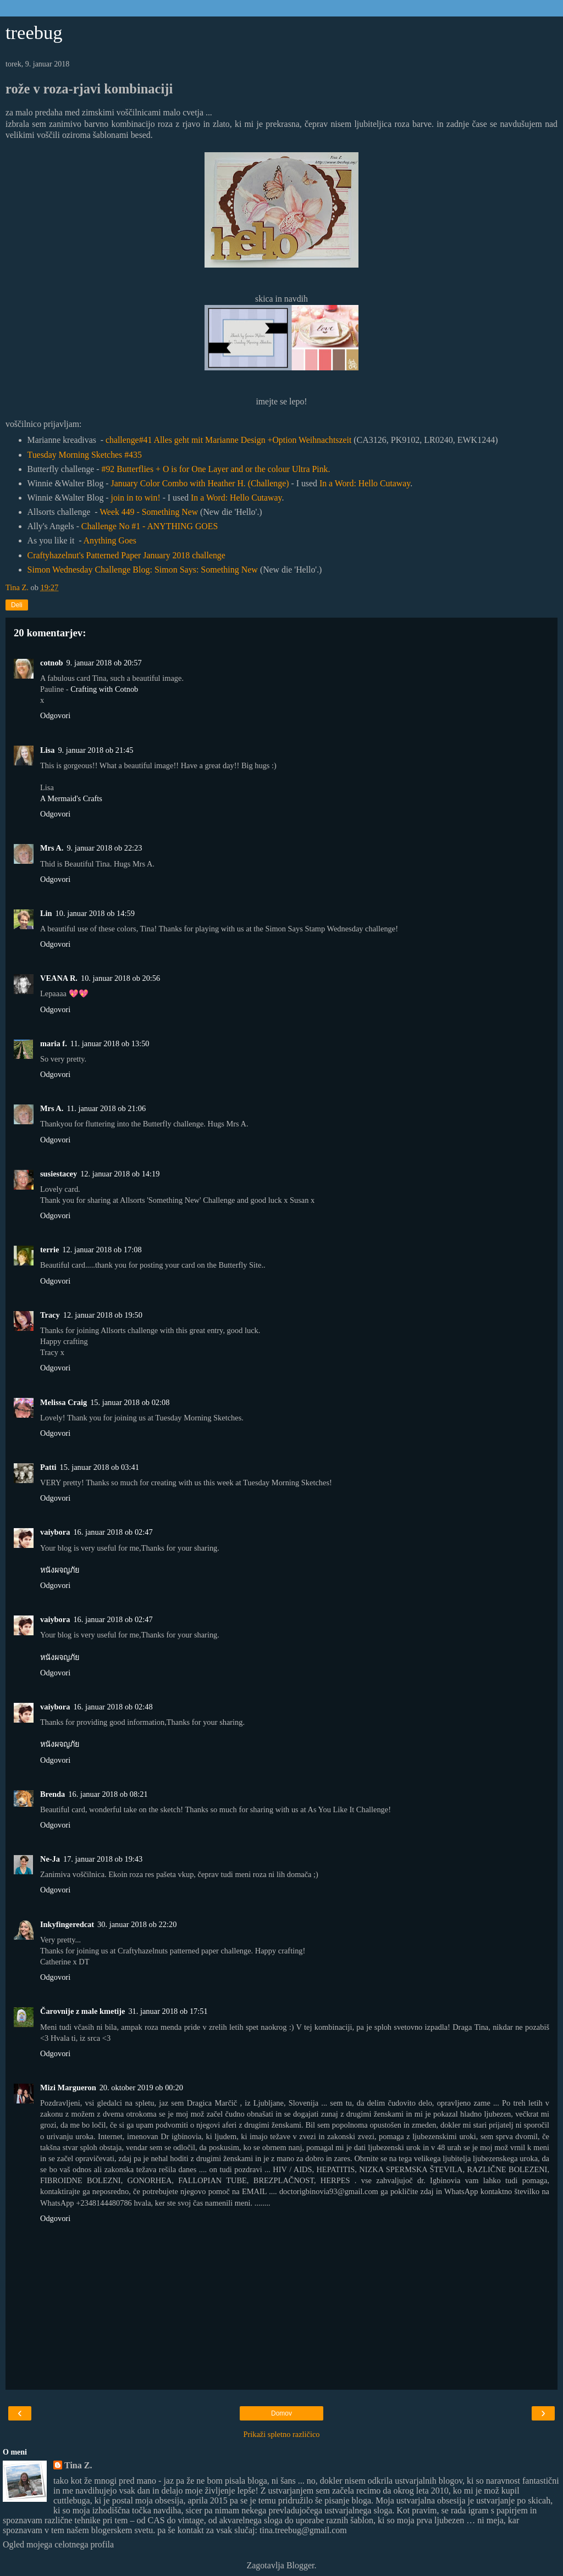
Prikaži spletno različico (281, 2434)
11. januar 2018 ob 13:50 (110, 1043)
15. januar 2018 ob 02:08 (129, 1402)
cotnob (51, 662)
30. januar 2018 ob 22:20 (136, 1924)
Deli (17, 605)
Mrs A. (51, 847)
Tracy (50, 1315)
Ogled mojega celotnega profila (58, 2544)
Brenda (52, 1794)
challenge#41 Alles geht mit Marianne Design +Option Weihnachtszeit (228, 440)
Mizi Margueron (68, 2087)
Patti (48, 1467)
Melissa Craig (63, 1402)
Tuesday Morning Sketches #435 (84, 454)
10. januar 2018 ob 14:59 (95, 913)
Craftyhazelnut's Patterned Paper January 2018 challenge (126, 555)
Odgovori (55, 715)
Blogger (300, 2565)
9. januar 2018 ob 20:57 (104, 662)
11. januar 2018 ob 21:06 (106, 1108)
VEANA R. (59, 978)
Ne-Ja (50, 1859)
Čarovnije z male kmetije (82, 2011)
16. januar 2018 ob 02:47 (112, 1532)
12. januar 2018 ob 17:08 (101, 1249)
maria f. (53, 1043)
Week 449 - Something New (149, 512)
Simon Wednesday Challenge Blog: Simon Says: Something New (142, 569)
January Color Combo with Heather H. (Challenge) (200, 483)
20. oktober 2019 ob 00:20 (141, 2087)
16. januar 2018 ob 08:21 (107, 1794)
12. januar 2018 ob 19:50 (102, 1315)
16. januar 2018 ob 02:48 (112, 1706)
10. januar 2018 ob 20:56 (120, 978)
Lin (46, 913)
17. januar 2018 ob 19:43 (102, 1859)
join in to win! (136, 497)
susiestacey (58, 1173)
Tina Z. (78, 2465)
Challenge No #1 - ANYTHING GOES (149, 526)
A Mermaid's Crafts (71, 798)
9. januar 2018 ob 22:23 (104, 847)
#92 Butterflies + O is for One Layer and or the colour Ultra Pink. (216, 469)
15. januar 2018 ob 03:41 (99, 1467)
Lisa (47, 750)
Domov (281, 2413)
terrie (49, 1249)
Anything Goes (110, 540)
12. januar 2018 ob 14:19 (119, 1173)
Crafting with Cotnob (104, 689)
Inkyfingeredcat (67, 1924)
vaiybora (55, 1532)
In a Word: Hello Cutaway (364, 483)
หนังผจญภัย (59, 1569)
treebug (34, 32)
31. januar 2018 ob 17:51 (167, 2011)
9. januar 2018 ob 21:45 (95, 750)
